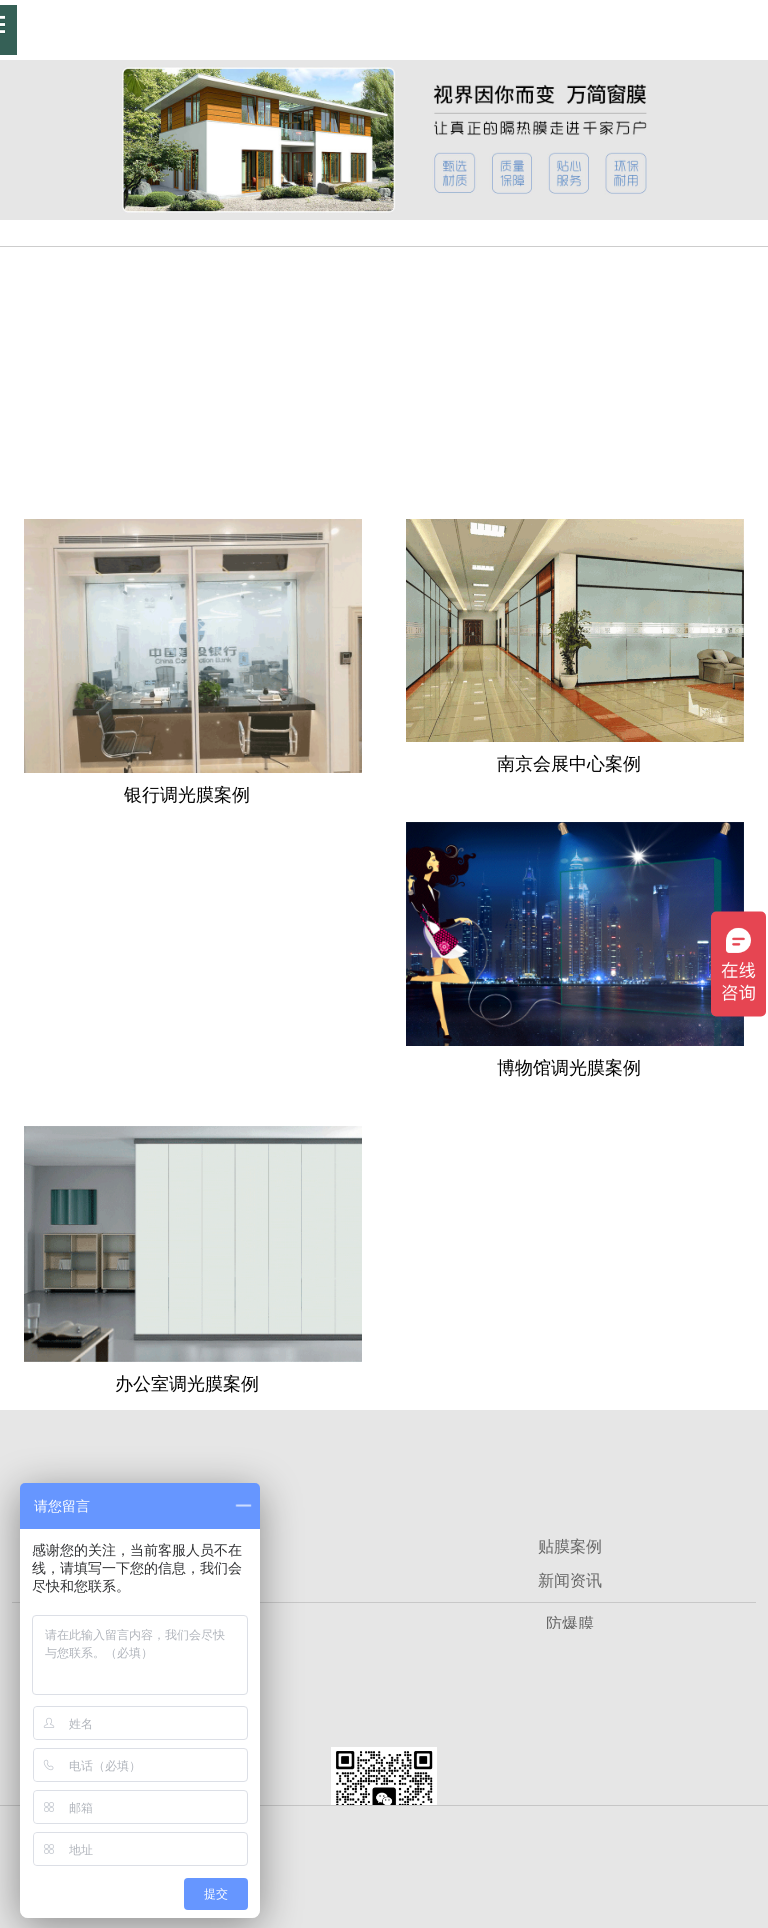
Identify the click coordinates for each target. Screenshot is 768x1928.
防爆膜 (570, 1623)
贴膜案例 (570, 1546)
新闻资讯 (570, 1580)
